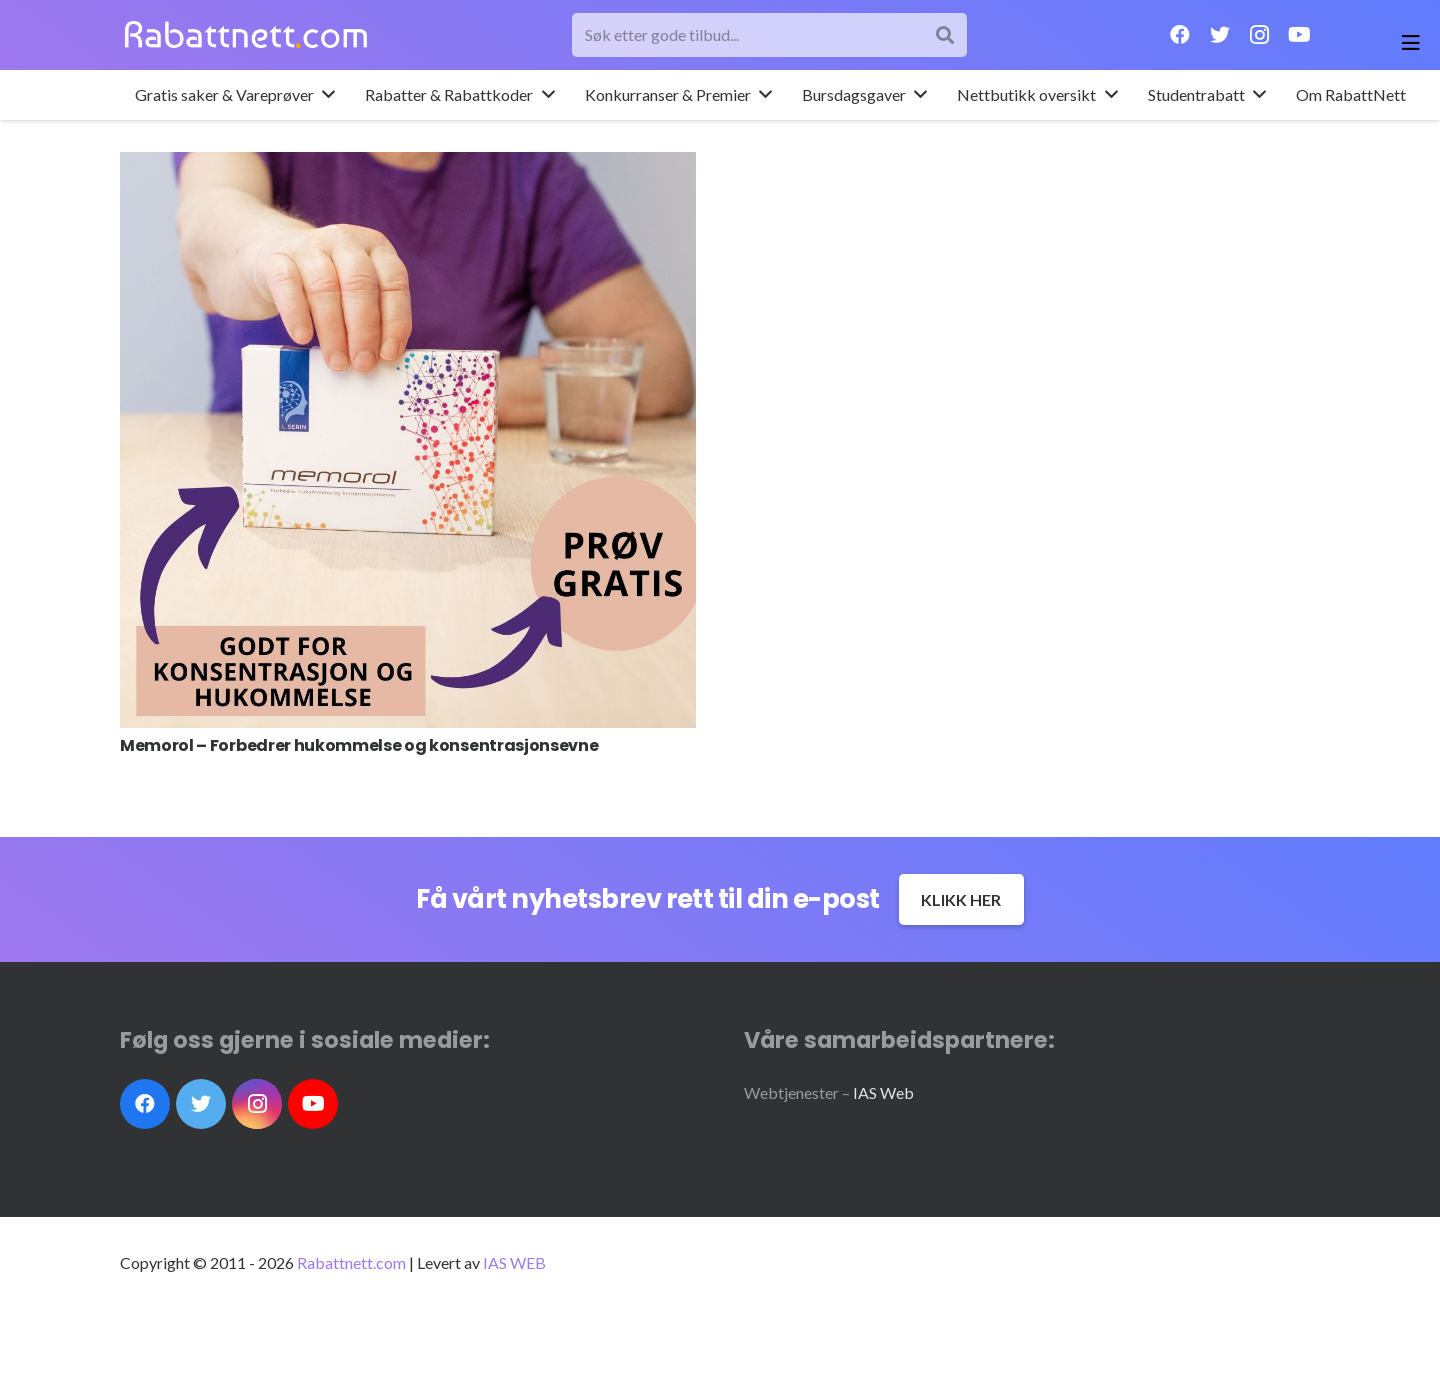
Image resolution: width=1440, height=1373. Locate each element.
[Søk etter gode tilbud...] (769, 35)
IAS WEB (514, 1262)
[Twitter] (1220, 35)
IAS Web (883, 1092)
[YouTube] (1300, 35)
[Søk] (944, 35)
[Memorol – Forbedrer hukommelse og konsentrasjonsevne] (408, 440)
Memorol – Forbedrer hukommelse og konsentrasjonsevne (359, 745)
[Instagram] (1260, 35)
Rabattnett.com (351, 1262)
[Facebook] (1180, 35)
